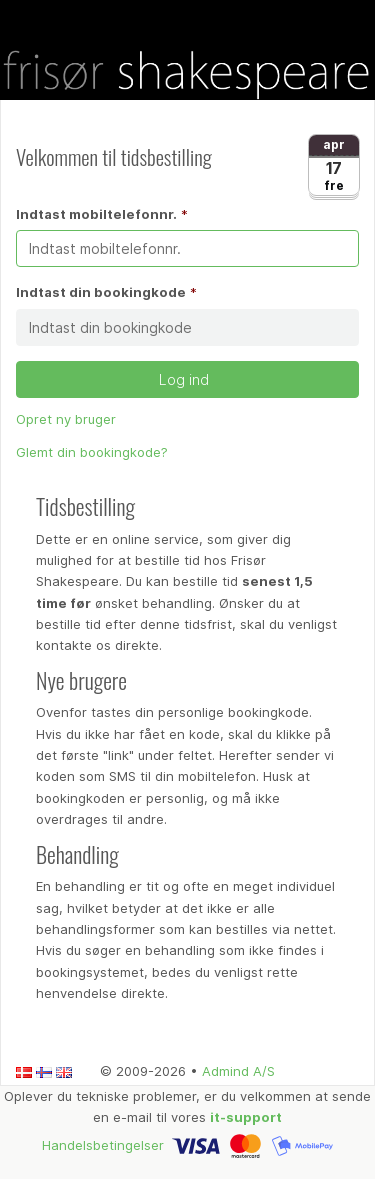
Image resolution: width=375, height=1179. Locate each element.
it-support (246, 1117)
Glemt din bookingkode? (92, 452)
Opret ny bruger (66, 419)
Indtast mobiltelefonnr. (96, 214)
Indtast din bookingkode (101, 292)
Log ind (188, 379)
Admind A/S (238, 1071)
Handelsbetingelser (103, 1144)
